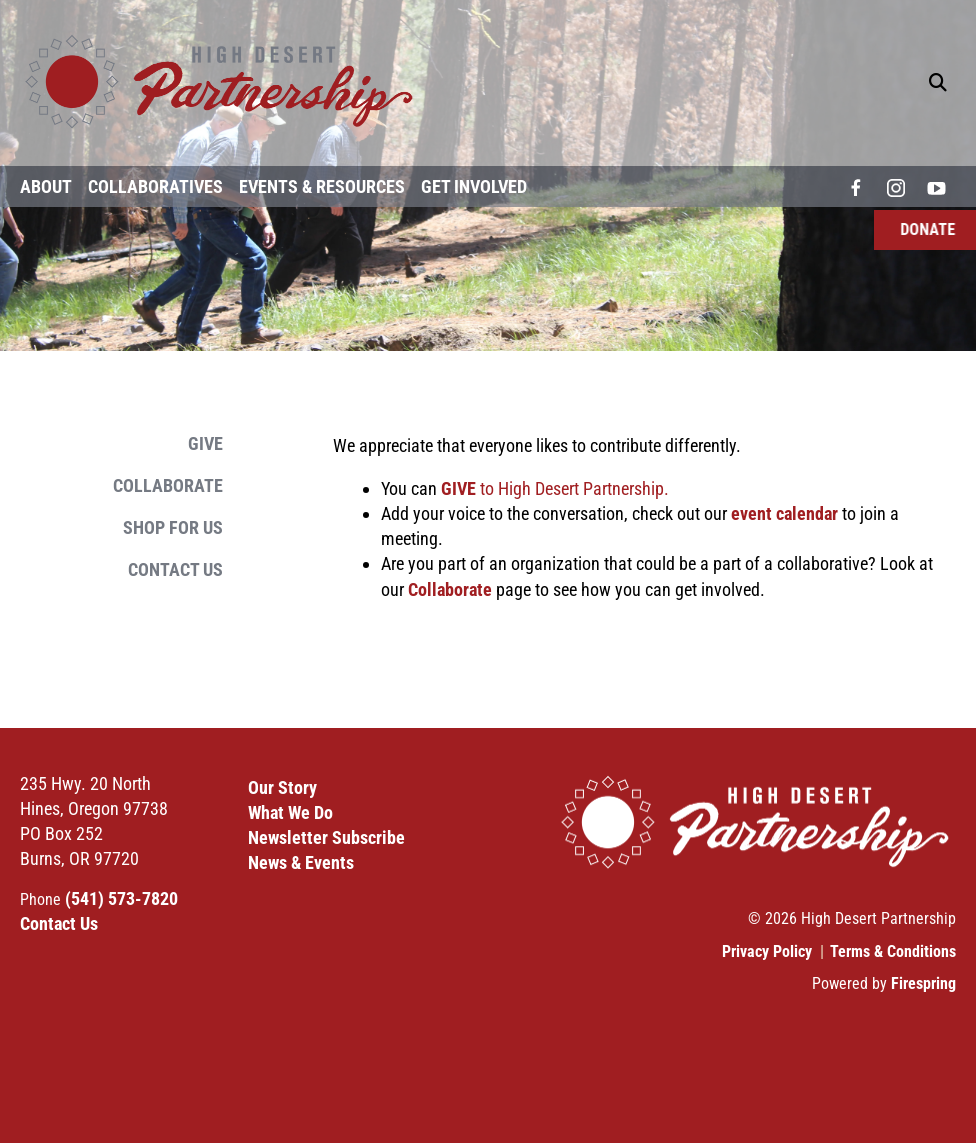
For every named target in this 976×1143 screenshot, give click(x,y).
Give (205, 443)
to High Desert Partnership (552, 488)
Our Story (282, 787)
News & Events (301, 862)
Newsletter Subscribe (326, 837)
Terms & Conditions (893, 951)
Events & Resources (322, 186)
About (46, 186)
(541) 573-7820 (121, 898)
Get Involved (474, 186)
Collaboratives (155, 186)
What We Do (290, 812)
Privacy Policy (767, 951)
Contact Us (175, 569)
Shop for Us (173, 527)
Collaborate (168, 485)
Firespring (923, 983)
